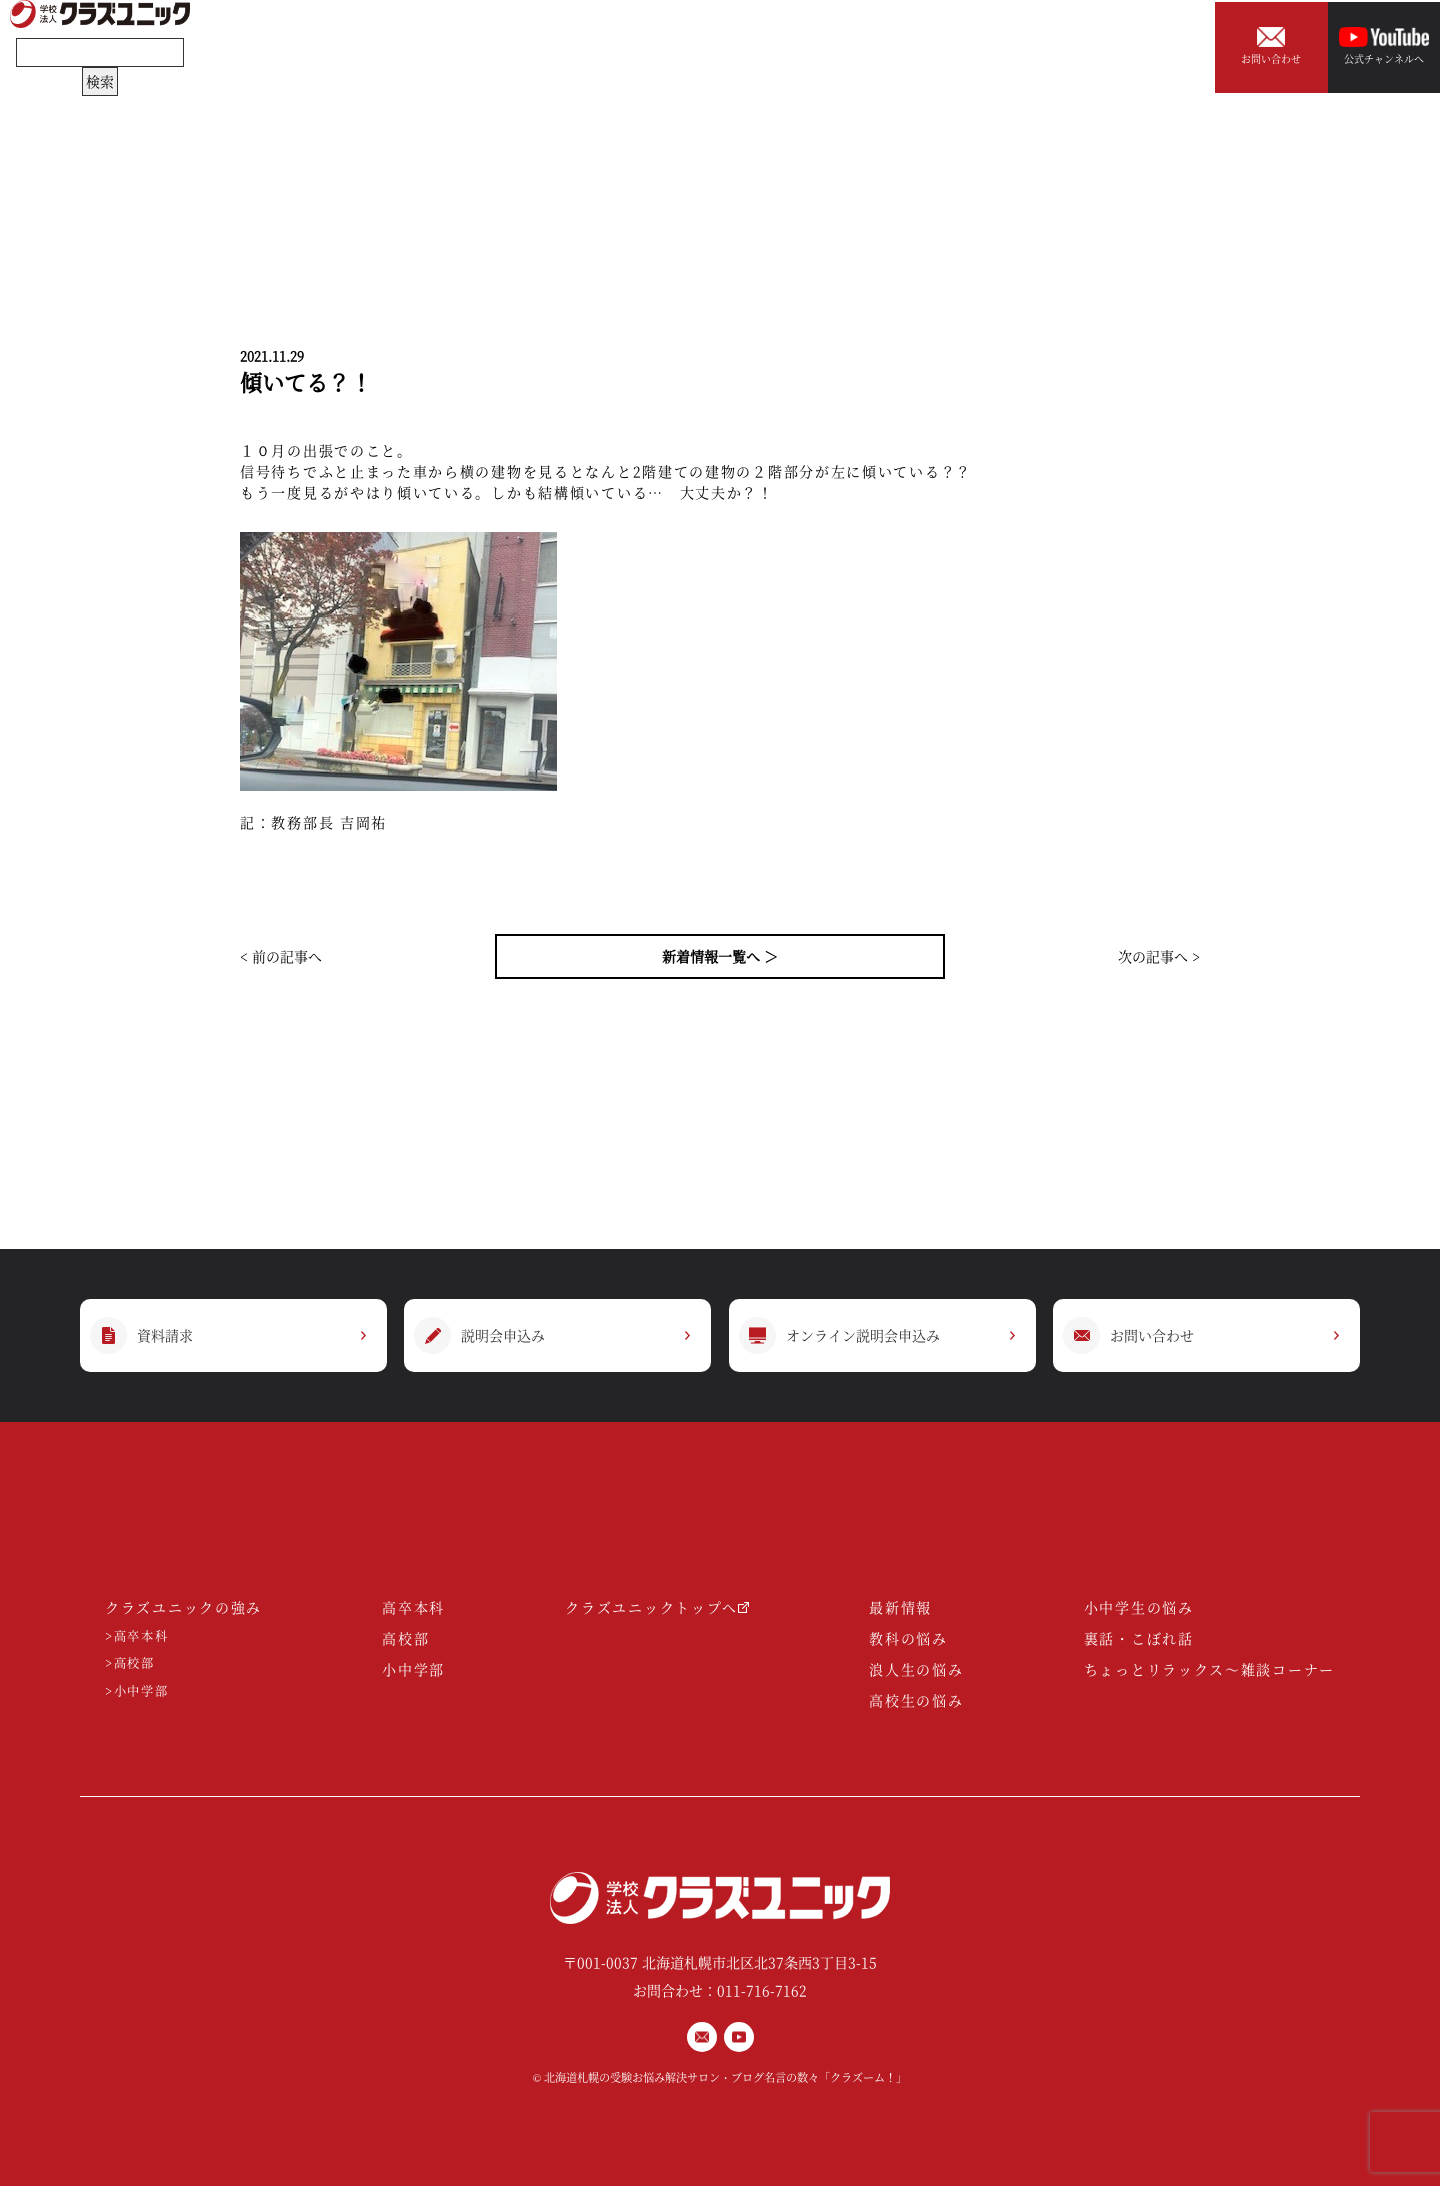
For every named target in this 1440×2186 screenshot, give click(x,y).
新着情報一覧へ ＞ (720, 956)
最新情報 (900, 1607)
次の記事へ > (1159, 956)
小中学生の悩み (1139, 1607)
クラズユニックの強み (183, 1607)
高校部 (405, 1638)
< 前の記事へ (281, 956)
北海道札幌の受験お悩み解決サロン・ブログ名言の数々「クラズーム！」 (725, 2077)
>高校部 (130, 1663)
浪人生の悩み (916, 1669)
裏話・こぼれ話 (1139, 1638)
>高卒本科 (137, 1636)
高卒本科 (413, 1607)
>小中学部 (137, 1691)
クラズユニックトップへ (657, 1607)
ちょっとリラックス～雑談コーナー (1209, 1669)
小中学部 (413, 1669)
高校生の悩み (916, 1700)
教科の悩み (908, 1638)
